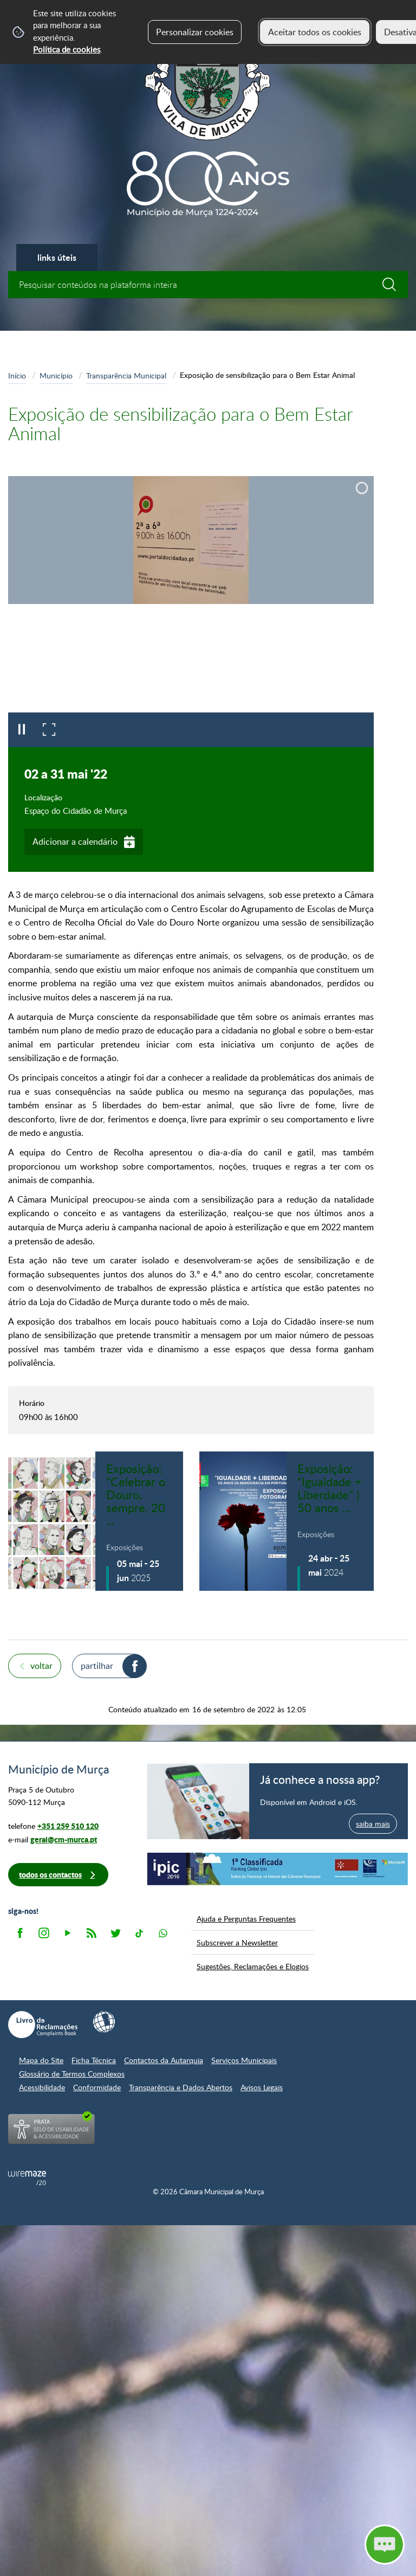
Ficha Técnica (94, 2060)
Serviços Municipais (244, 2060)
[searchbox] (208, 284)
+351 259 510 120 (68, 1826)
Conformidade (97, 2087)
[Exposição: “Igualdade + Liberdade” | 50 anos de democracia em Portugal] (286, 1521)
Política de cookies (66, 49)
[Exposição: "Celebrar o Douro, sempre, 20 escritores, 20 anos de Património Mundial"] (95, 1521)
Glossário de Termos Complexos (72, 2073)
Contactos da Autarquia (163, 2060)
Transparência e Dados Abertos (180, 2087)
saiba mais (373, 1823)
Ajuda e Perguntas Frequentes (246, 1918)
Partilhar (97, 1666)
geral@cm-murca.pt (63, 1839)
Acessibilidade (42, 2087)
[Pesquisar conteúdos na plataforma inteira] (394, 284)
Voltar (41, 1666)
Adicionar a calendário (75, 841)
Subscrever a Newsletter (237, 1942)
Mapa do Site (41, 2060)
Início (17, 375)
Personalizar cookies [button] (194, 32)
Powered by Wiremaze (27, 2178)
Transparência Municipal (126, 375)
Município (56, 375)
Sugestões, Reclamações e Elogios (253, 1966)
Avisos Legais (261, 2087)
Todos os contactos (50, 1874)
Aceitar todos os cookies (314, 32)
